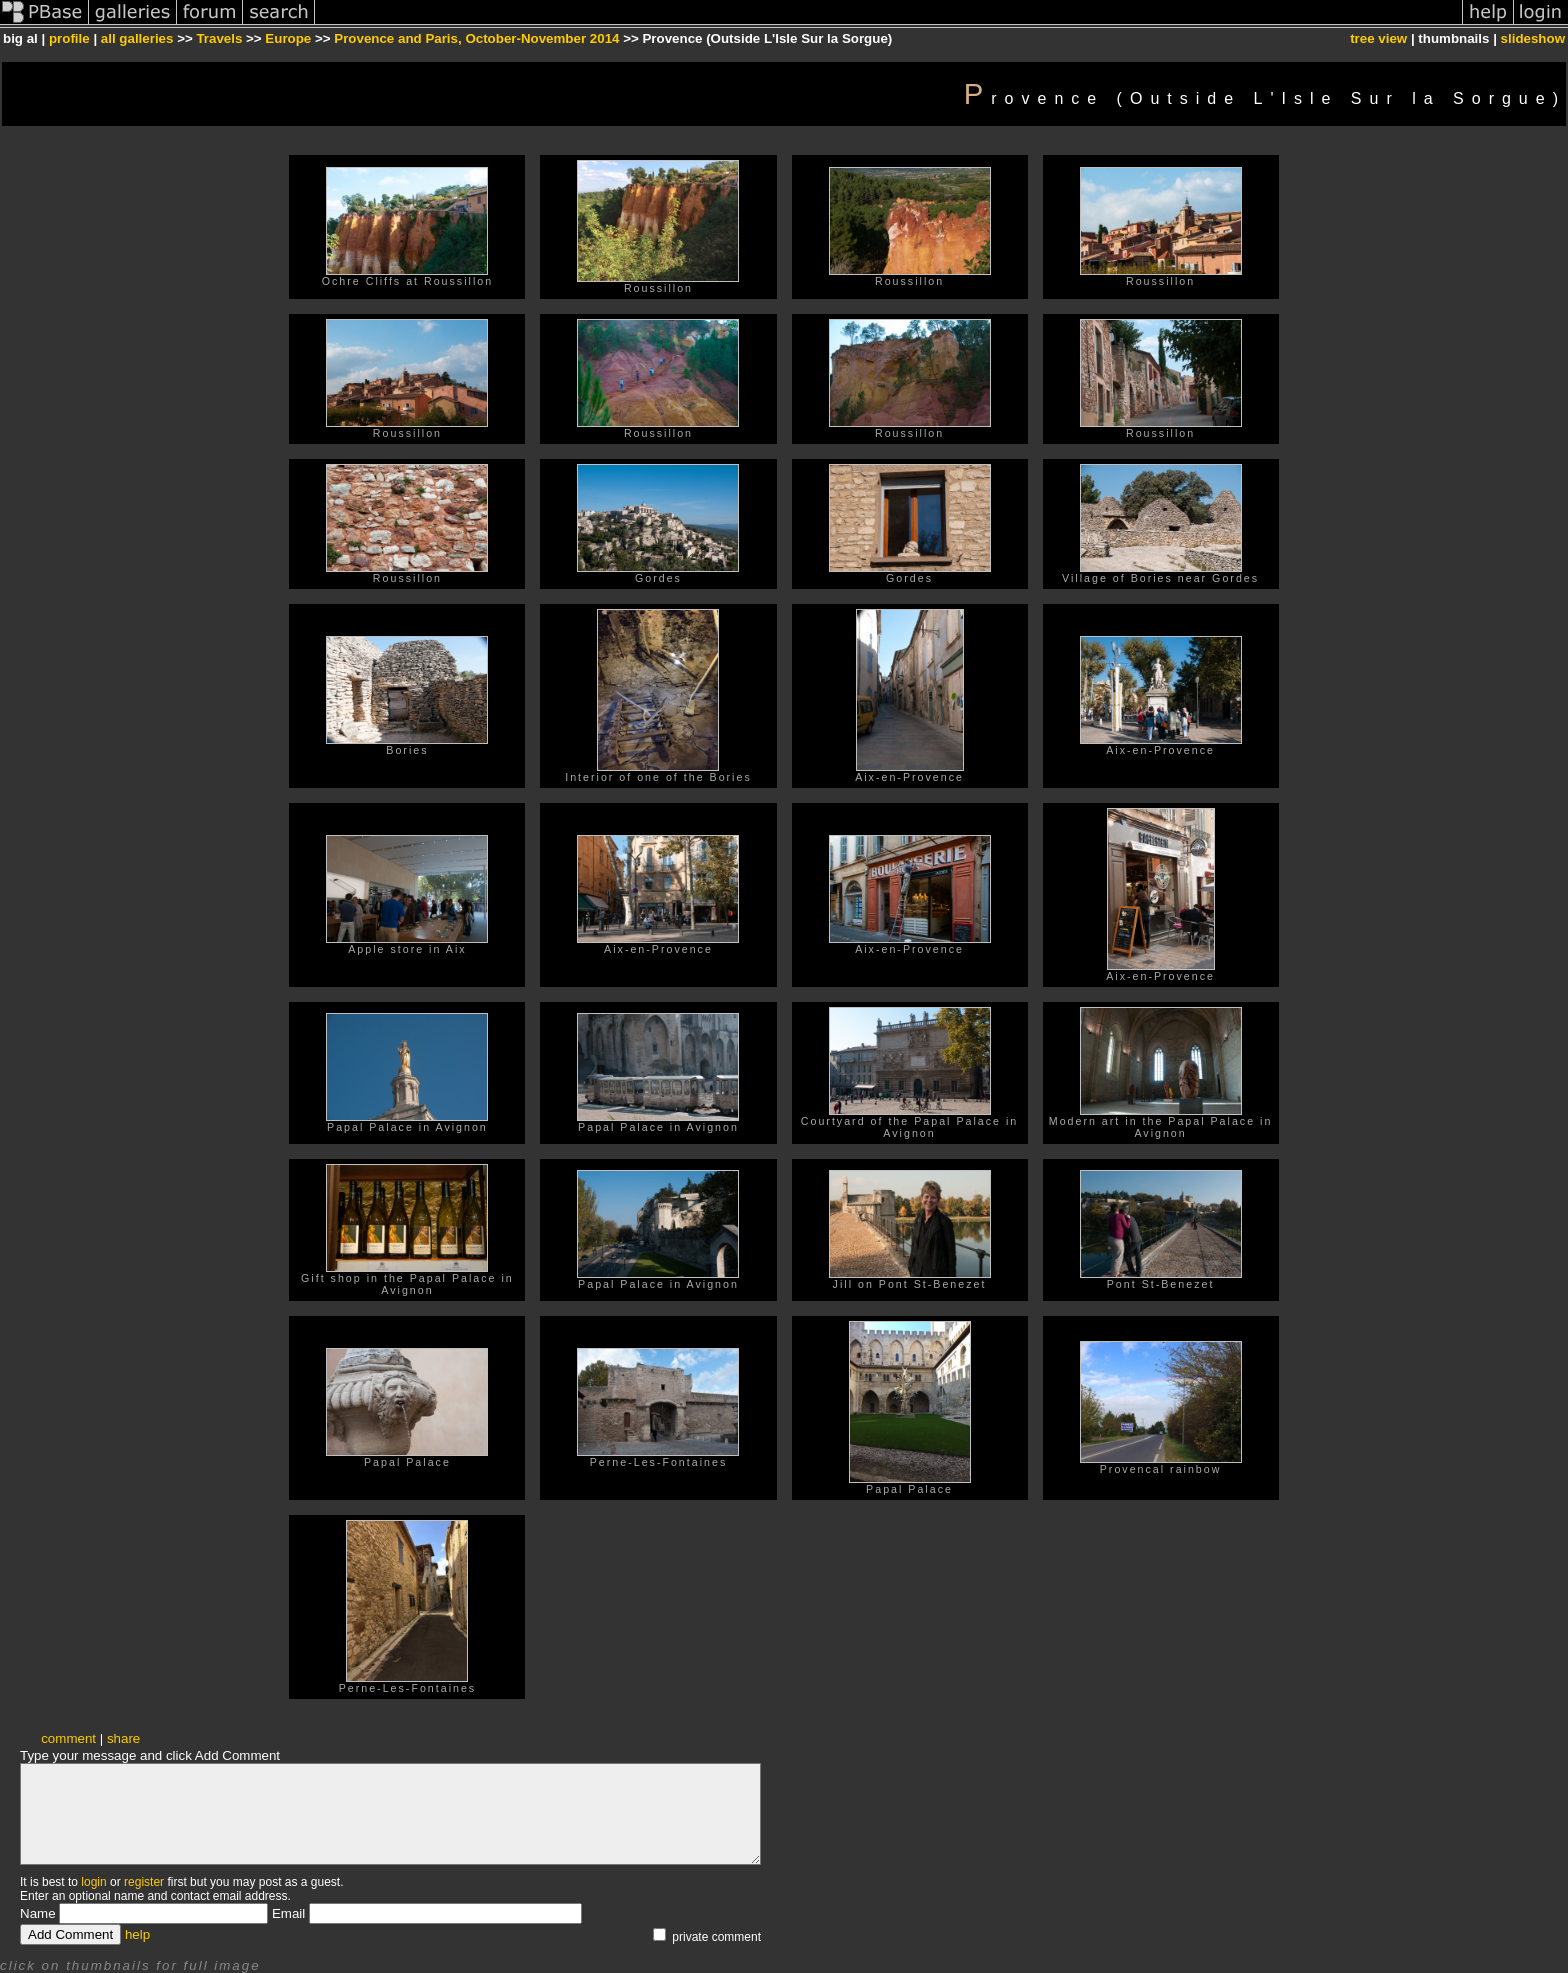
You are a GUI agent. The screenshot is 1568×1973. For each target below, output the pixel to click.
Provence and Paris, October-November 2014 (476, 38)
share (123, 1738)
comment (68, 1738)
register (144, 1882)
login (93, 1882)
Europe (288, 38)
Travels (219, 38)
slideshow (1533, 38)
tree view (1378, 38)
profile (69, 38)
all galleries (137, 38)
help (137, 1934)
